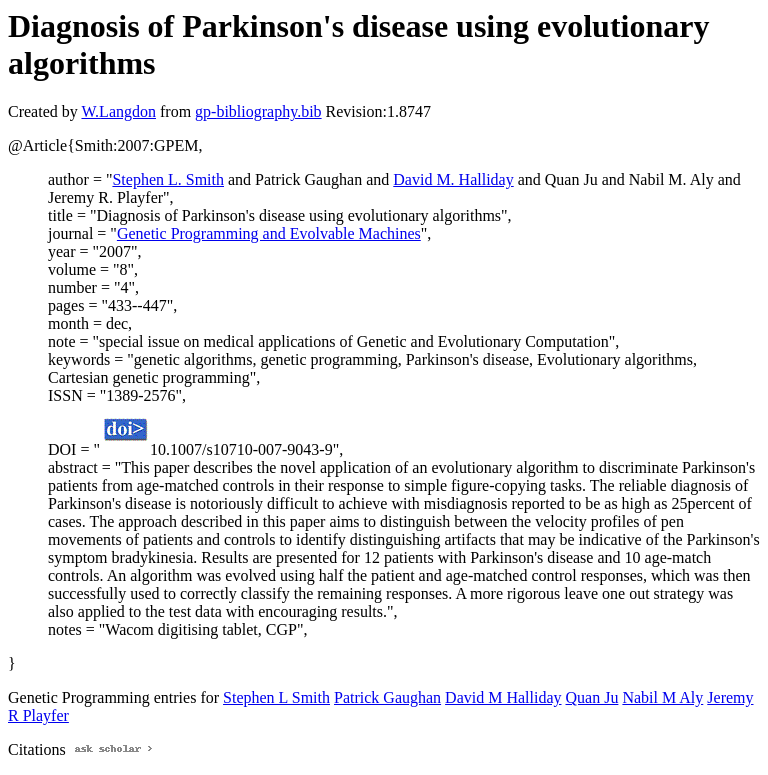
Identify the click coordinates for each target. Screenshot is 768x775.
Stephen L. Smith (168, 179)
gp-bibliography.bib (258, 111)
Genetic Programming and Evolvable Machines (269, 233)
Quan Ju (592, 697)
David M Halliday (503, 697)
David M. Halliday (453, 179)
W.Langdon (118, 111)
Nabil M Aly (662, 697)
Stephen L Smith (276, 697)
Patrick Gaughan (387, 697)
